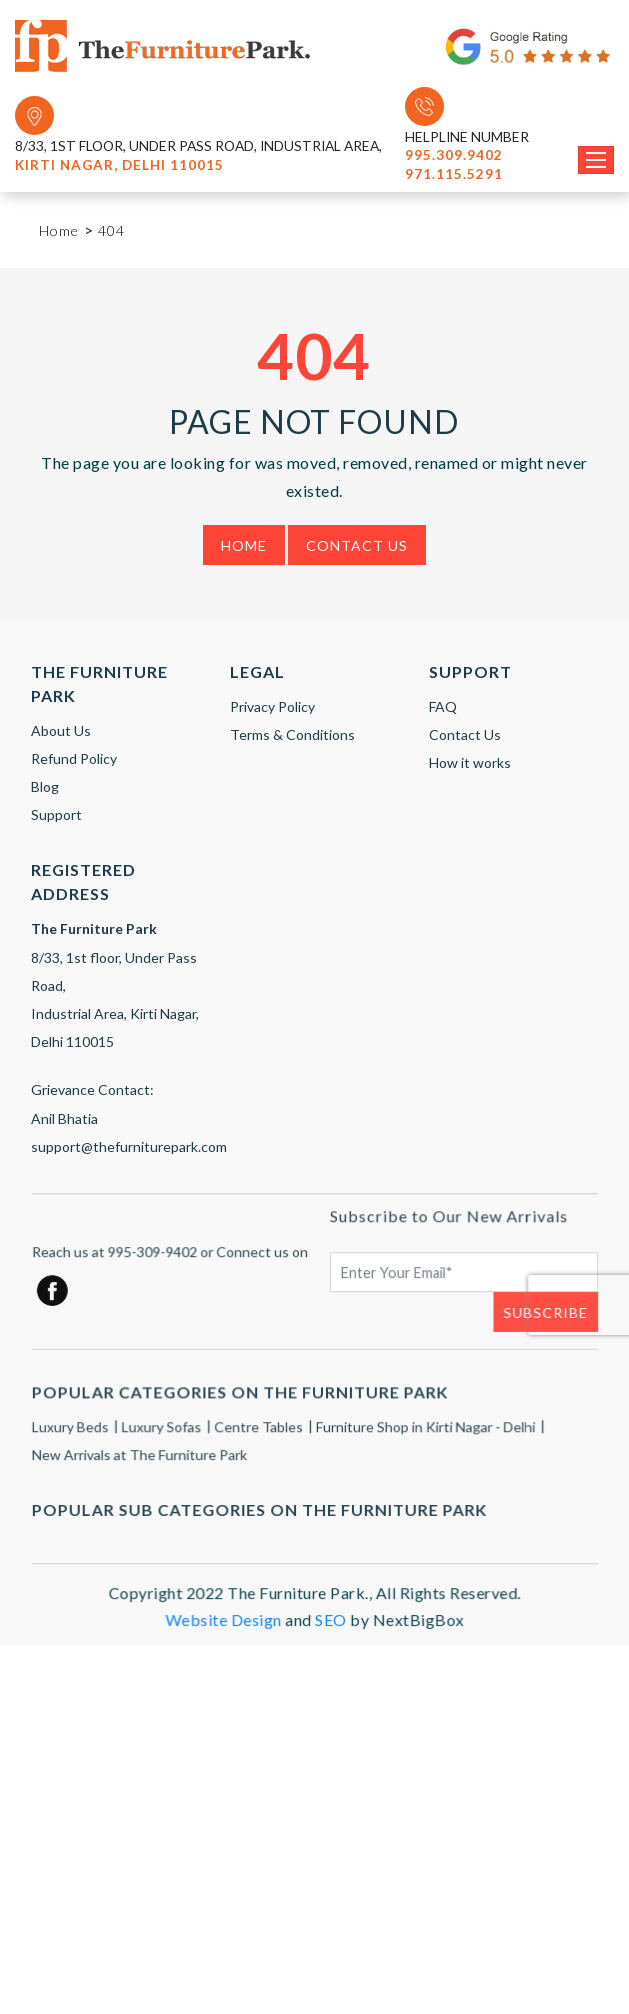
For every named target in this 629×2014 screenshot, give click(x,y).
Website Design (224, 1632)
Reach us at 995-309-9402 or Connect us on (171, 1265)
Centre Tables (259, 1441)
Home (244, 545)
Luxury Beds (73, 1441)
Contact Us (357, 545)
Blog (45, 786)
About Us (61, 730)
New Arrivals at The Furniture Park (141, 1468)
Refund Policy (74, 758)
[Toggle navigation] (596, 160)
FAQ (443, 706)
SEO (330, 1632)
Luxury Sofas (163, 1441)
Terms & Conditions (292, 734)
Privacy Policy (272, 706)
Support (56, 814)
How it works (470, 762)
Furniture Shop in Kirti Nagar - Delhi (424, 1441)
